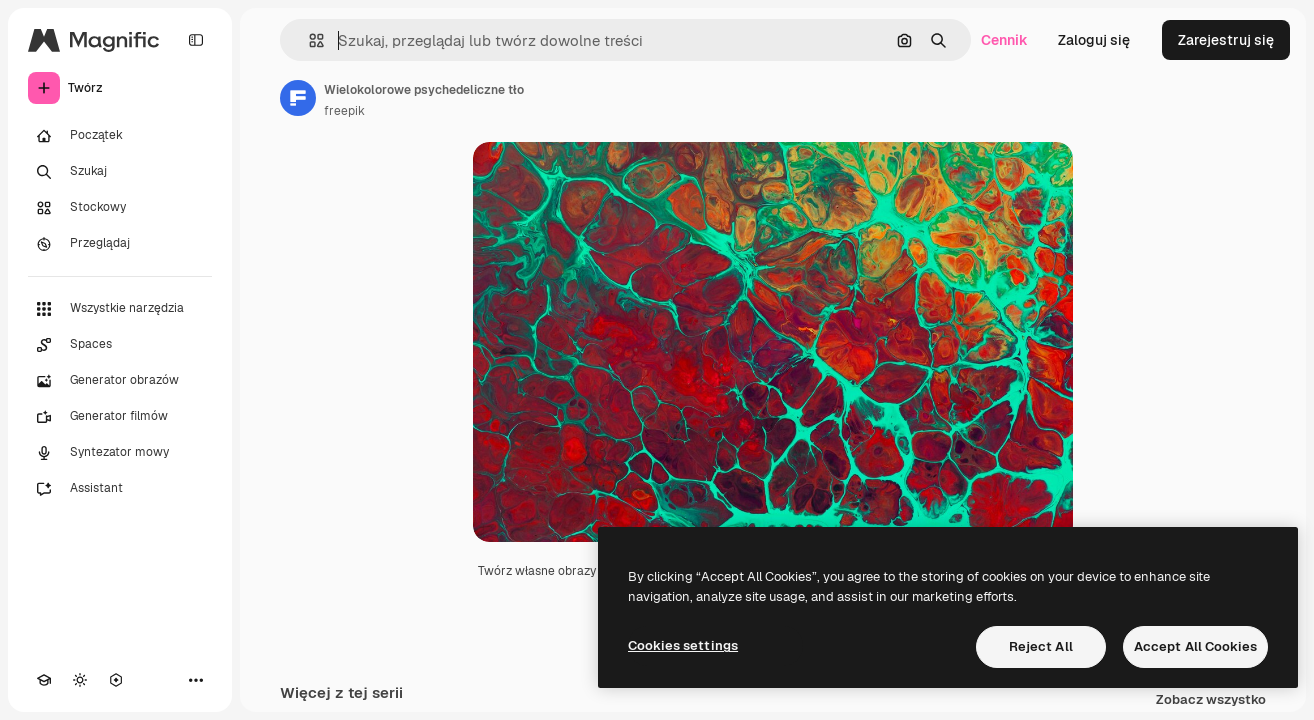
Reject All (1041, 646)
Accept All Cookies (1195, 646)
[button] (308, 40)
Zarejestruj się (1226, 40)
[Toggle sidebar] (196, 40)
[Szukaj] (120, 172)
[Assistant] (120, 489)
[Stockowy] (120, 208)
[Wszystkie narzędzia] (120, 309)
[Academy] (44, 680)
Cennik (1004, 40)
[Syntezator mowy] (120, 453)
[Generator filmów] (120, 417)
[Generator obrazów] (120, 381)
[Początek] (120, 136)
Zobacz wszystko (1211, 700)
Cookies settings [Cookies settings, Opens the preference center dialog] (683, 645)
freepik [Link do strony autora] (344, 111)
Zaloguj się (1094, 40)
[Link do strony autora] (298, 98)
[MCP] (116, 680)
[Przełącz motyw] (80, 680)
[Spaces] (120, 345)
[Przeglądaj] (120, 244)
